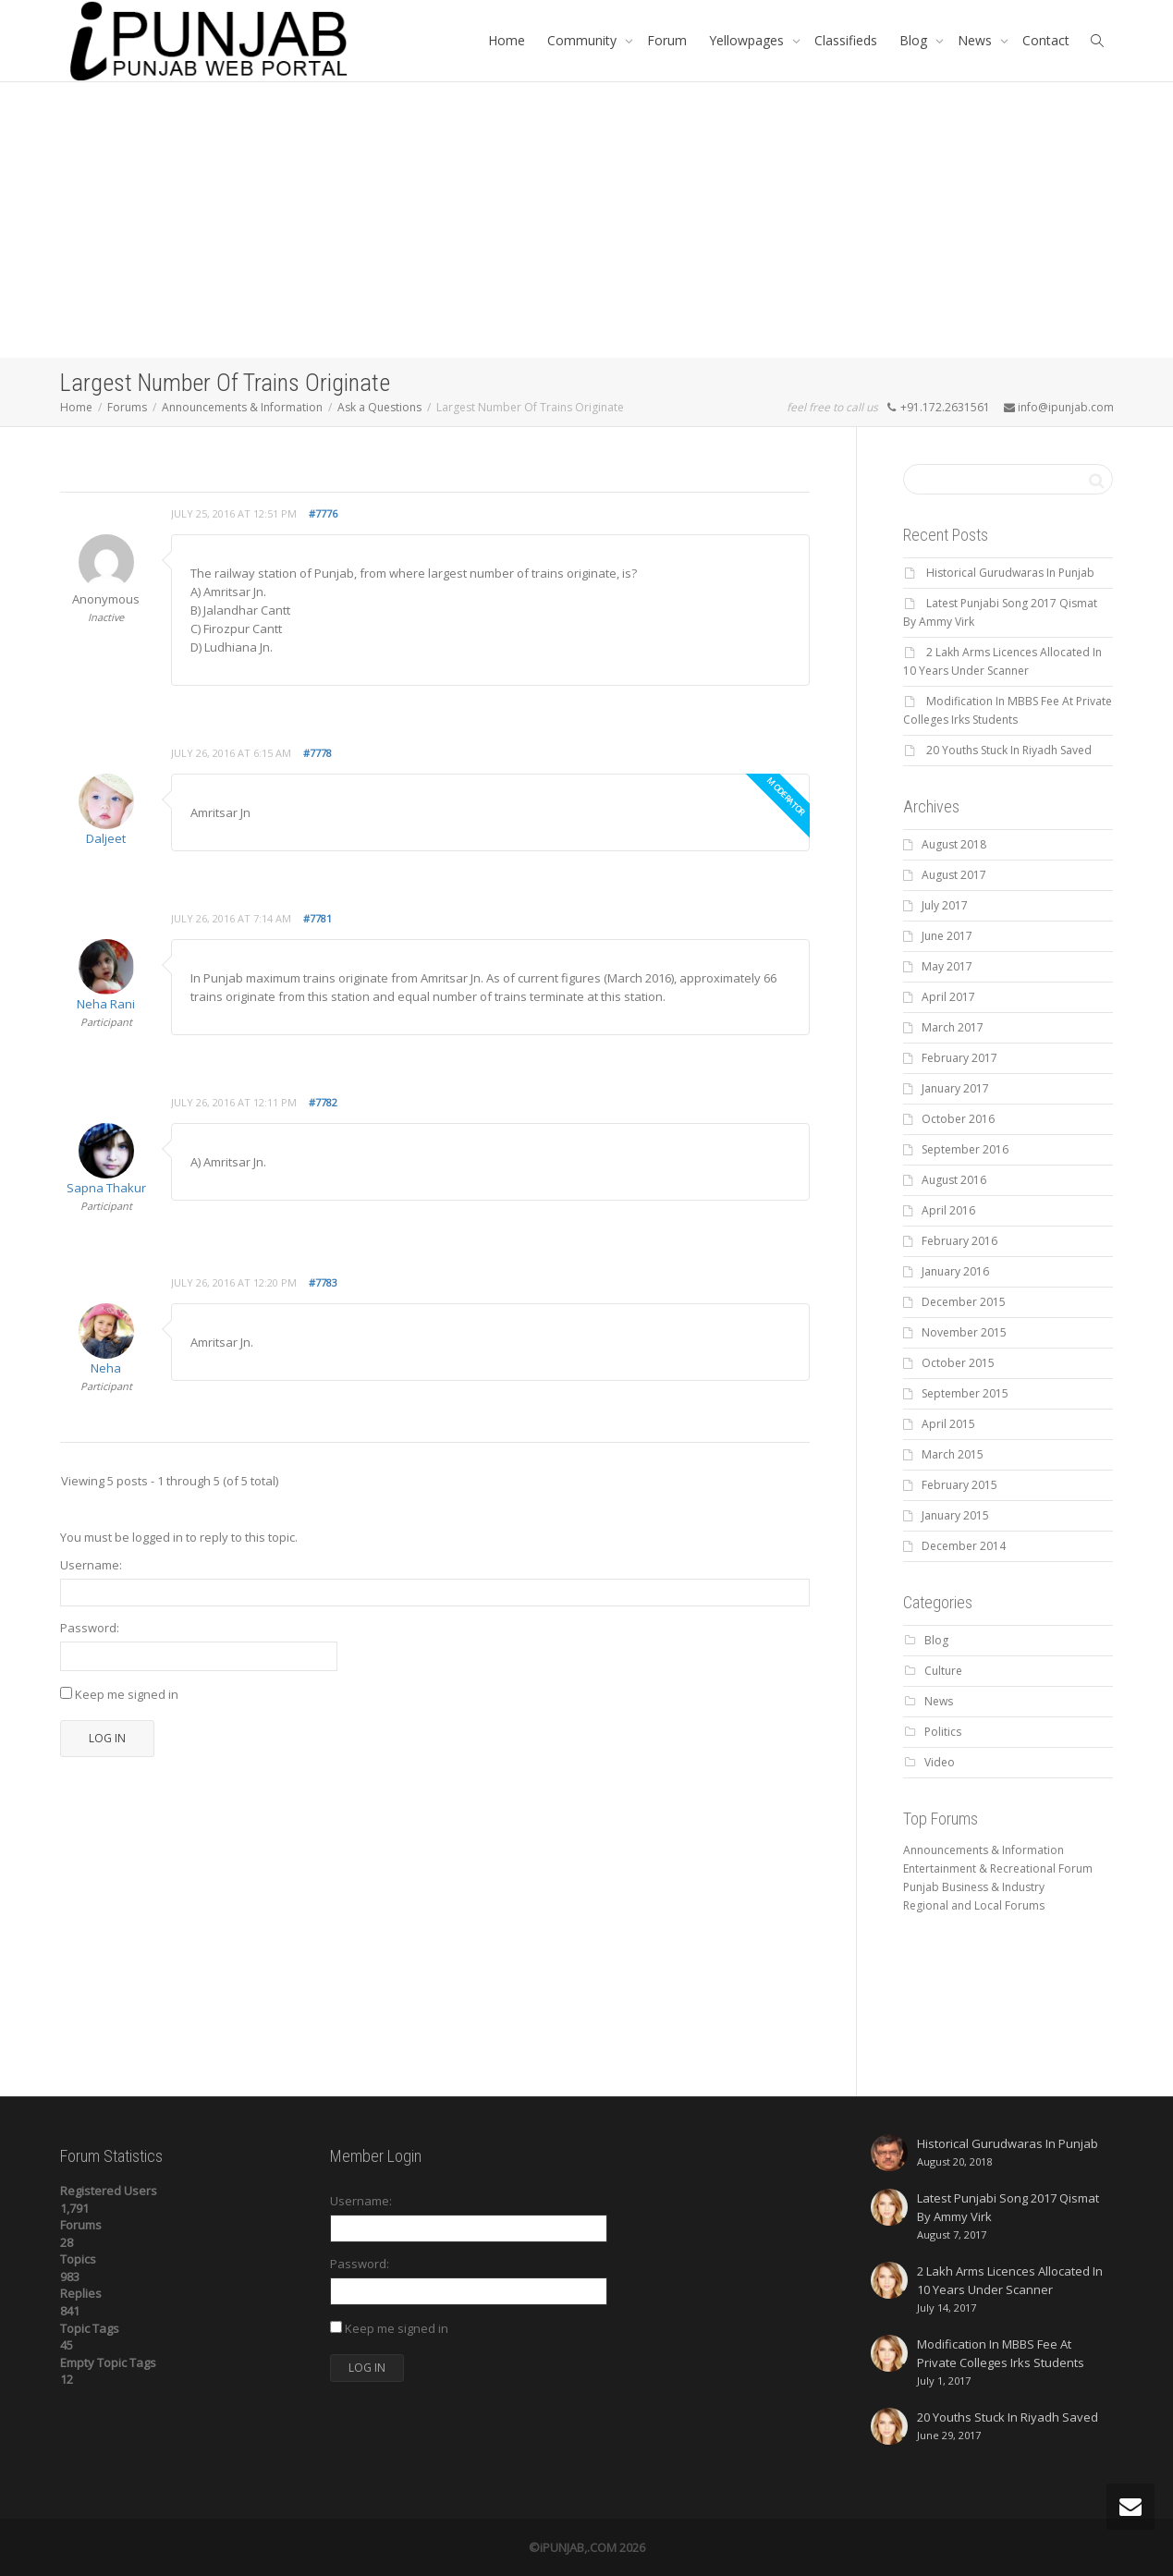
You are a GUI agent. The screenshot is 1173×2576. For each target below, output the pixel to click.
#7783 (323, 1282)
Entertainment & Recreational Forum (998, 1868)
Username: (91, 1565)
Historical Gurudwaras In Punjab (1010, 572)
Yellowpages (748, 40)
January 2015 (955, 1515)
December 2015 (964, 1302)
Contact (1045, 40)
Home (506, 40)
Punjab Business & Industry (974, 1887)
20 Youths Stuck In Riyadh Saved (1009, 750)
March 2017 (953, 1027)
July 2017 (945, 905)
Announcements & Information (983, 1850)
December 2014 (964, 1546)
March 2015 (953, 1454)
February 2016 (959, 1241)
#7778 (317, 753)
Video (939, 1762)
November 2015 (964, 1332)
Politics (942, 1732)
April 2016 (948, 1210)
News (977, 40)
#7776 (323, 513)
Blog (915, 40)
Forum (667, 40)
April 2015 (948, 1424)
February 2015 (959, 1485)
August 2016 (954, 1180)
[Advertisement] (587, 220)
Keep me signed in (126, 1694)
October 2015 (958, 1363)
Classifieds (845, 40)
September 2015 (965, 1393)
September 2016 (965, 1149)
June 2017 (947, 936)
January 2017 (955, 1088)
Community (583, 40)
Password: (89, 1627)
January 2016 (955, 1271)
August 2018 (954, 844)
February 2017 (959, 1058)
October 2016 (958, 1119)
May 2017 (947, 966)
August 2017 (954, 875)
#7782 (323, 1102)
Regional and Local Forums (974, 1905)
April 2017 (948, 997)
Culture (943, 1671)
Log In (107, 1738)
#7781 (317, 918)
